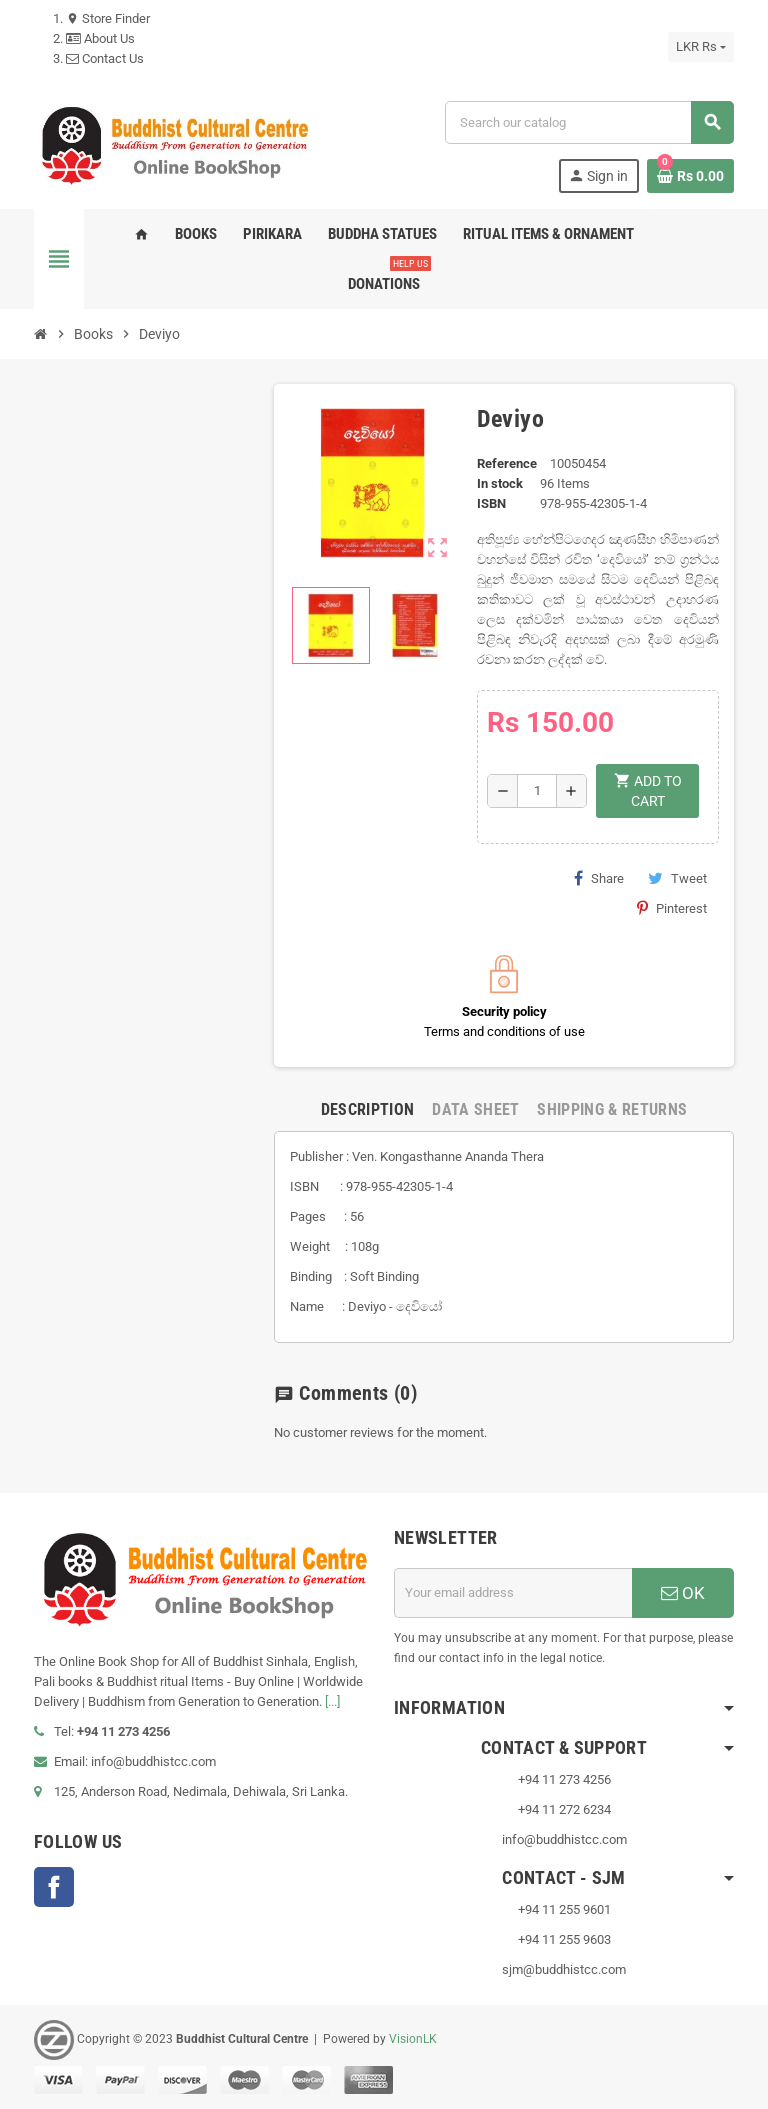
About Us (100, 38)
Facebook (54, 1887)
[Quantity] (537, 791)
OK (683, 1593)
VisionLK (413, 2039)
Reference (507, 463)
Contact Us (105, 58)
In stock (500, 483)
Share (599, 878)
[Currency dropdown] (701, 47)
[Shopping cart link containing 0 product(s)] (690, 176)
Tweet (677, 878)
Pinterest (672, 908)
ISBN (491, 503)
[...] (332, 1701)
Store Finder (108, 18)
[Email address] (513, 1593)
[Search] (589, 122)
